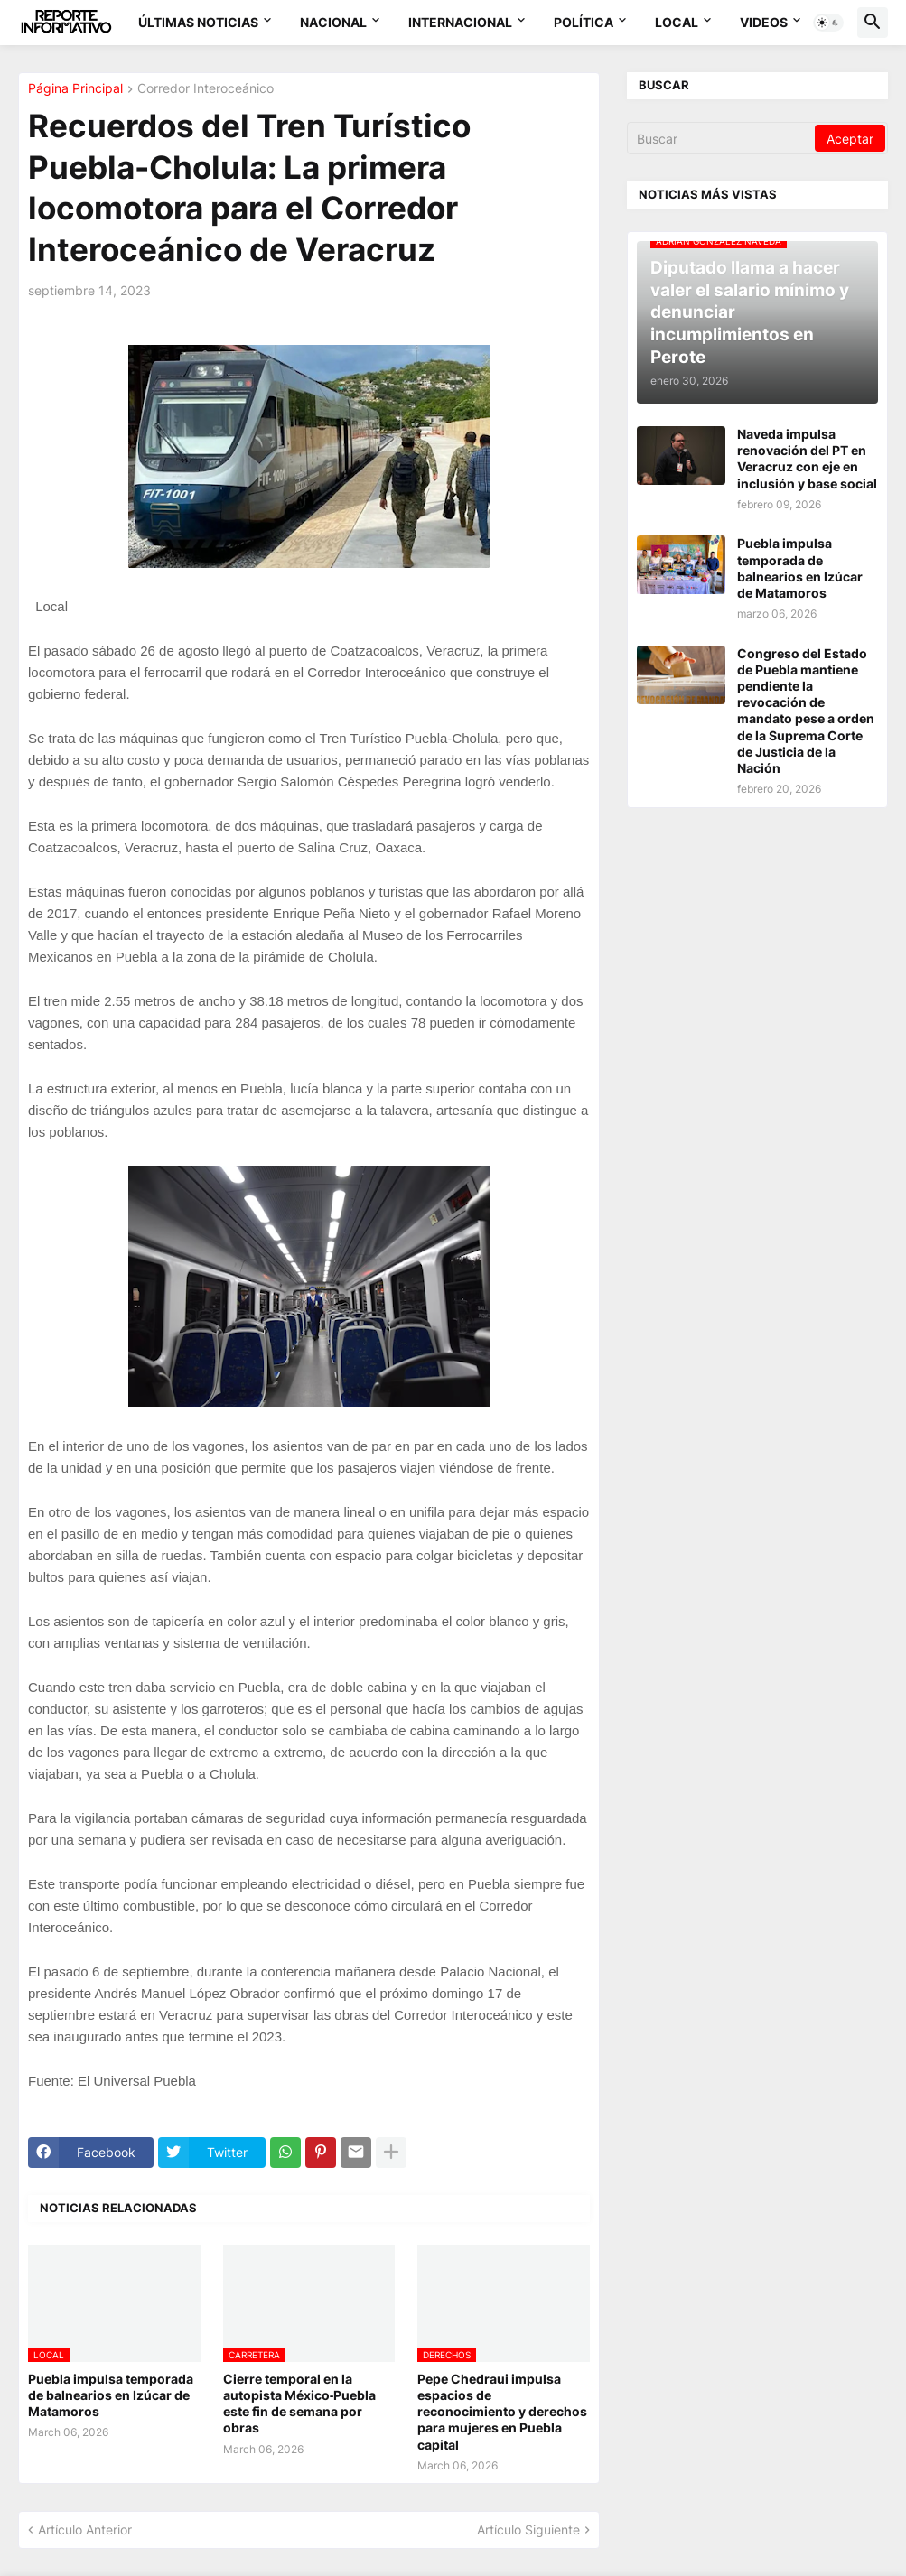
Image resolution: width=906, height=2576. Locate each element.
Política (583, 22)
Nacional (333, 22)
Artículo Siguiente (528, 2529)
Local (676, 22)
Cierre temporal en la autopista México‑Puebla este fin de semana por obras (300, 2403)
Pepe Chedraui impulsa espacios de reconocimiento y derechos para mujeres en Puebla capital (502, 2411)
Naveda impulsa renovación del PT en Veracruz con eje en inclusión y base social (807, 458)
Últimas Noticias (198, 22)
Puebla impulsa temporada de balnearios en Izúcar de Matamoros (110, 2395)
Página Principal (75, 89)
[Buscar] (722, 138)
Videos (764, 22)
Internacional (460, 22)
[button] (828, 23)
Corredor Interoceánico (205, 89)
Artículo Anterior (85, 2529)
